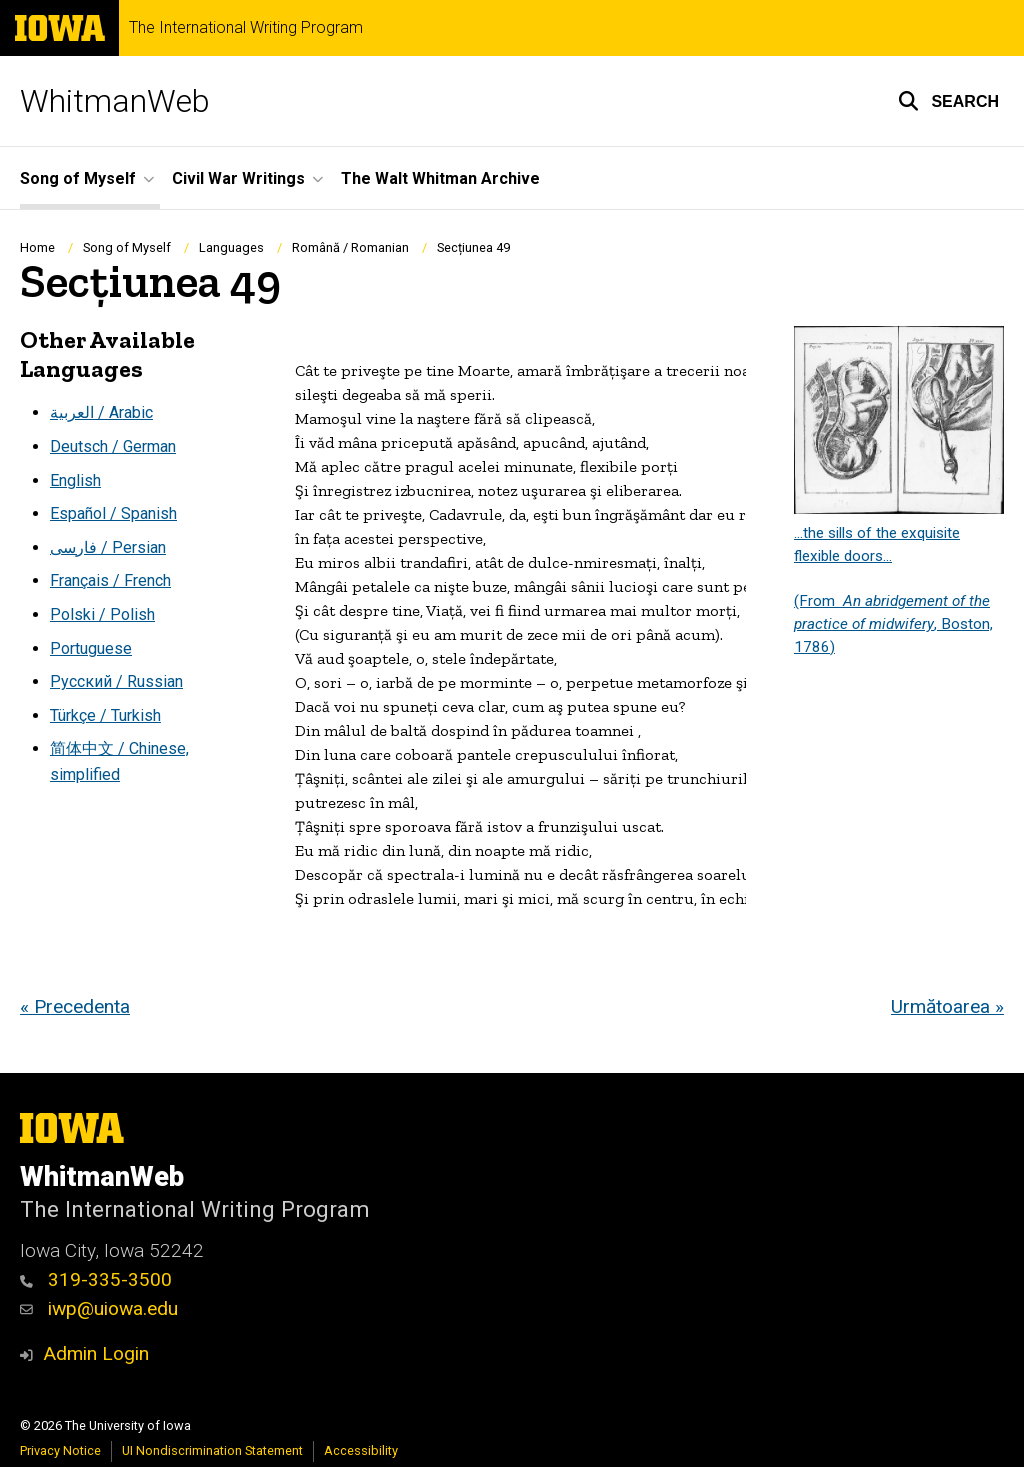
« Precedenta (75, 1006)
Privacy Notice (60, 1450)
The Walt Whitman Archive (440, 178)
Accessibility (361, 1450)
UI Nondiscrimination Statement (212, 1450)
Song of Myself (127, 247)
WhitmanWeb (115, 101)
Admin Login (96, 1353)
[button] (948, 101)
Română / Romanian (350, 247)
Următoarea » (947, 1006)
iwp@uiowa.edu (99, 1308)
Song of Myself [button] (78, 178)
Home (37, 247)
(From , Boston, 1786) (893, 624)
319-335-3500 (96, 1279)
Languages (231, 247)
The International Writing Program (246, 28)
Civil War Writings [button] (238, 178)
